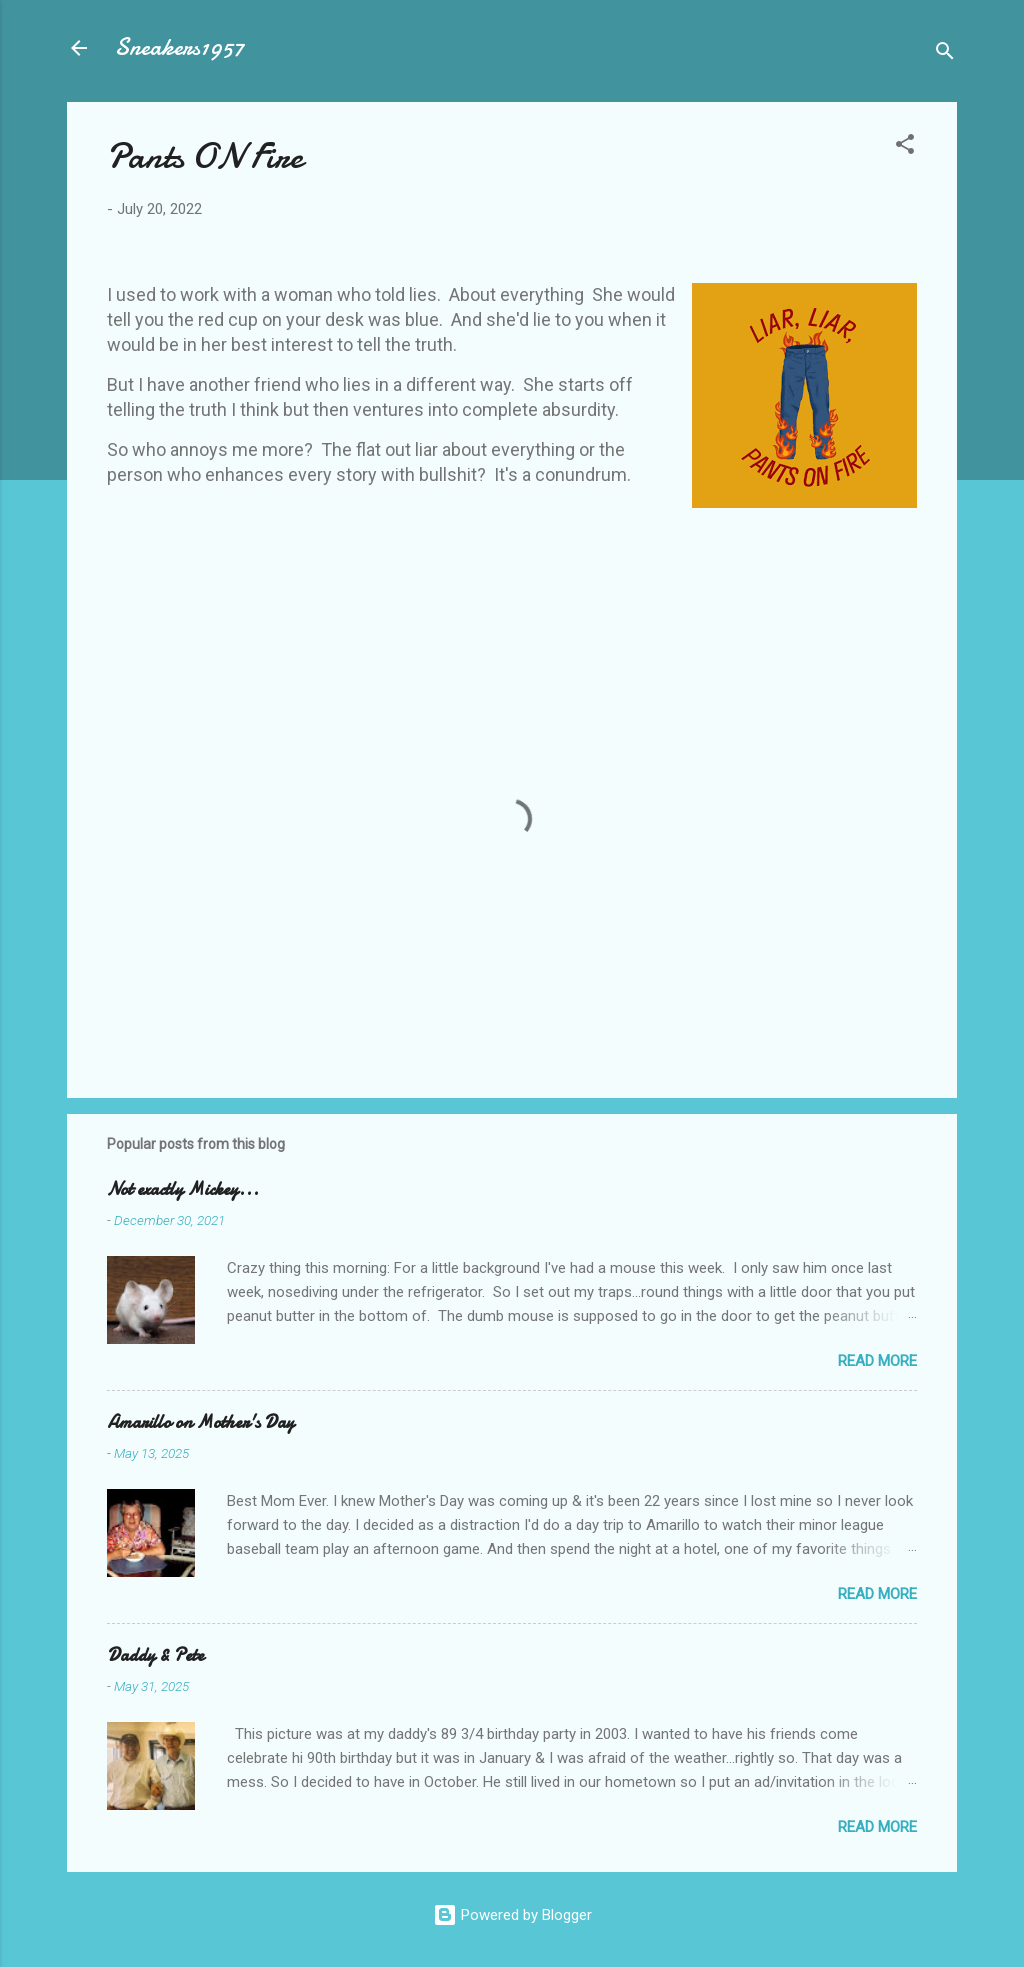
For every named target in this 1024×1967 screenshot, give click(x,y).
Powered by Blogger (512, 1915)
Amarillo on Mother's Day (200, 1422)
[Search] (945, 54)
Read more (877, 1361)
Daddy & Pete (155, 1655)
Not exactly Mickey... (183, 1189)
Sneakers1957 (179, 47)
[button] (905, 147)
